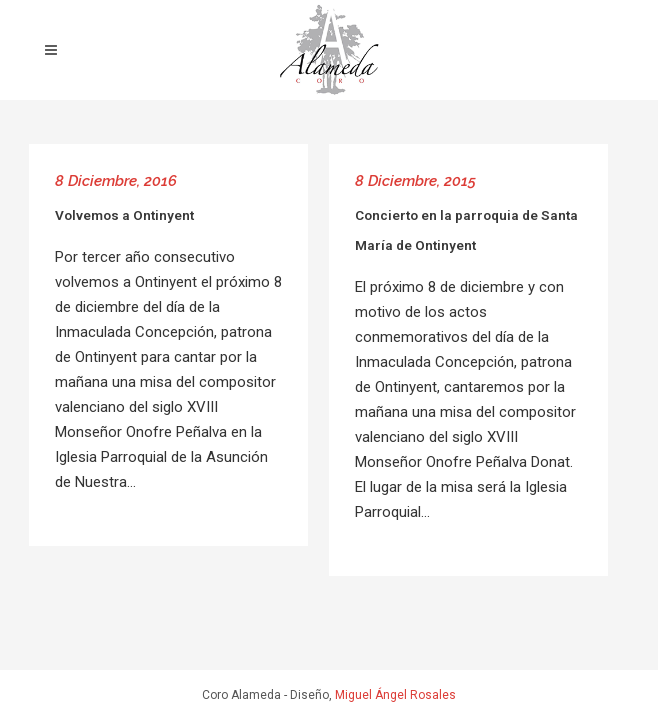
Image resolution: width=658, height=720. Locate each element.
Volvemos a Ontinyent (124, 215)
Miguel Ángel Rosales (395, 695)
